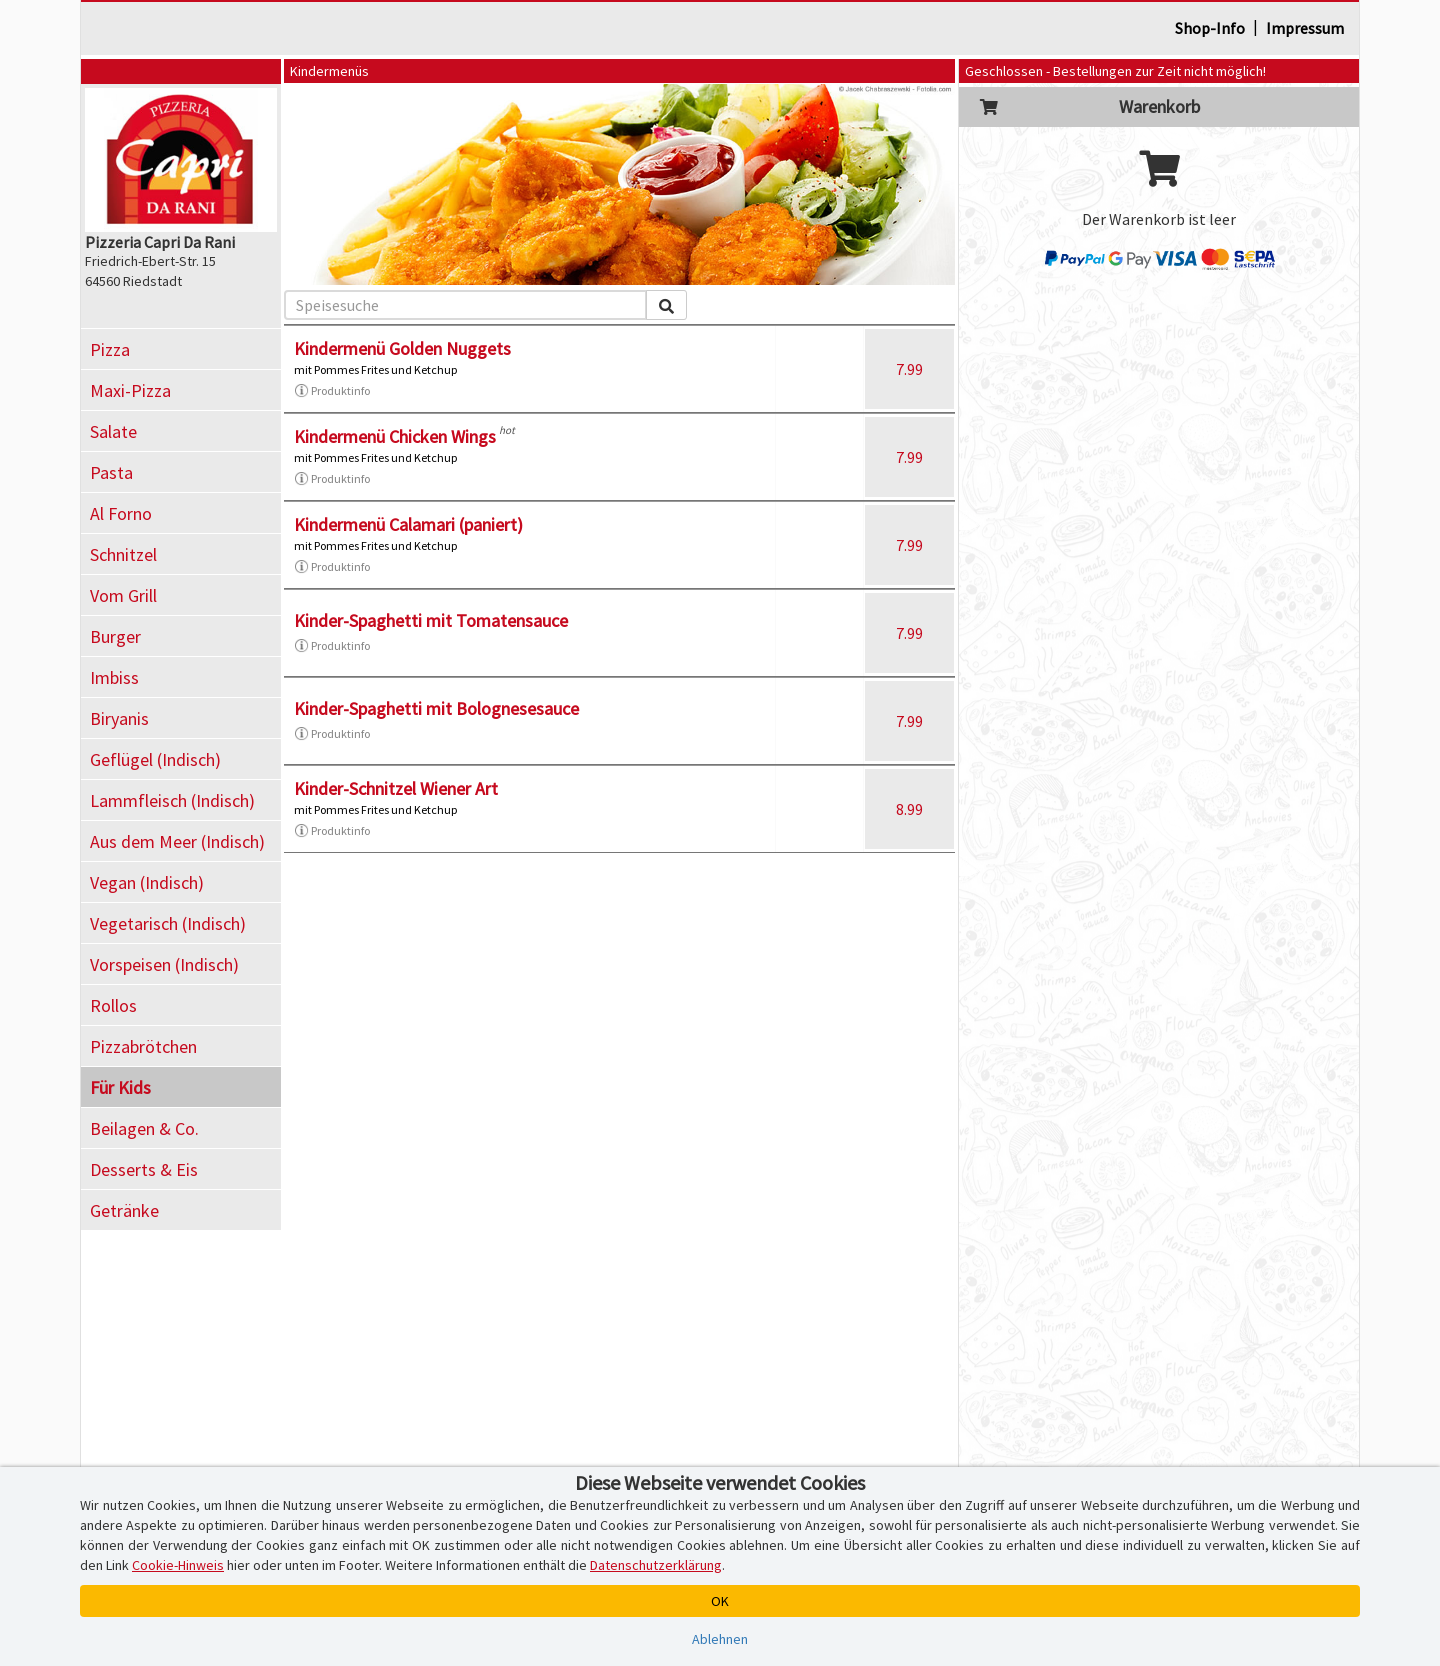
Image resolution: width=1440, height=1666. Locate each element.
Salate (113, 431)
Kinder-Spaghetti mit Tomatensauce (431, 620)
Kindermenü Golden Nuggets (402, 348)
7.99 (909, 369)
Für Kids (120, 1087)
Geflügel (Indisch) (155, 759)
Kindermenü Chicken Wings (395, 436)
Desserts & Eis (144, 1169)
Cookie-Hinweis (178, 1565)
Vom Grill (123, 595)
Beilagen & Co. (144, 1128)
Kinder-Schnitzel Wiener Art (396, 788)
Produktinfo (332, 391)
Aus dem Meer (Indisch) (177, 841)
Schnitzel (123, 554)
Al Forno (121, 513)
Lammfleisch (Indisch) (172, 800)
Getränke (124, 1210)
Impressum (1305, 28)
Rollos (113, 1005)
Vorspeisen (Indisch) (164, 964)
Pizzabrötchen (143, 1046)
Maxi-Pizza (130, 390)
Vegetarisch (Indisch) (168, 923)
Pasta (111, 472)
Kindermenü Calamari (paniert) (408, 524)
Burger (115, 636)
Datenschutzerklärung (656, 1565)
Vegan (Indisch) (147, 882)
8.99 (909, 809)
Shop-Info (1210, 28)
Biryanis (119, 718)
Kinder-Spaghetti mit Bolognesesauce (436, 708)
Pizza (110, 349)
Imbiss (114, 677)
